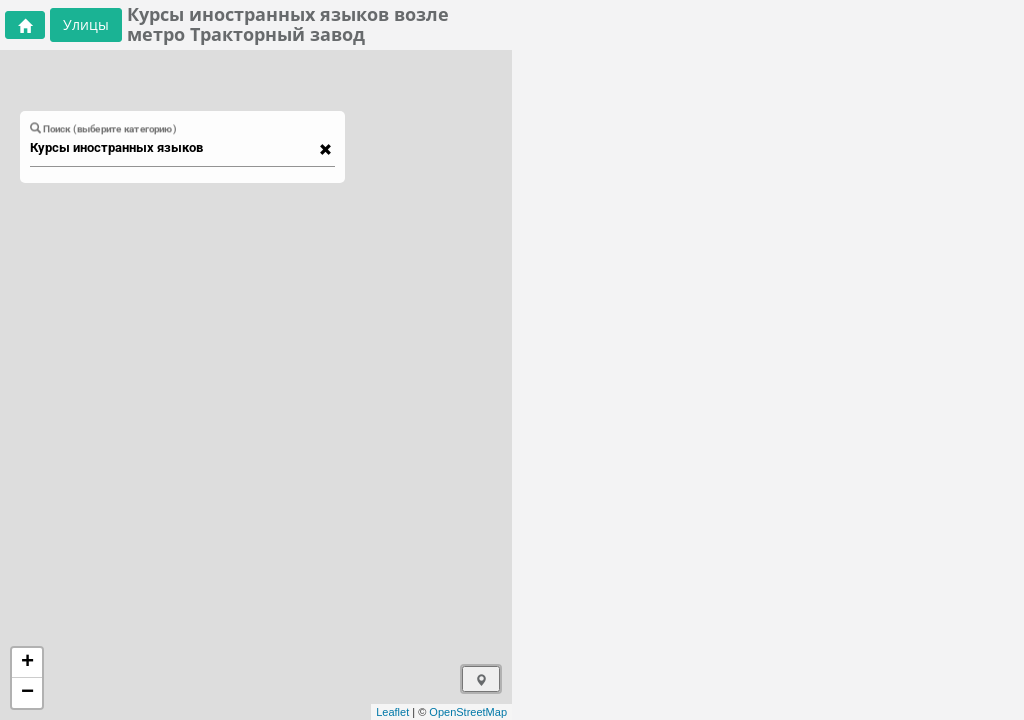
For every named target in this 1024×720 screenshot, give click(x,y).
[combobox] (173, 148)
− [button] (27, 693)
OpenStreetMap (468, 712)
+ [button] (27, 663)
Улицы (86, 24)
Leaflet (392, 712)
